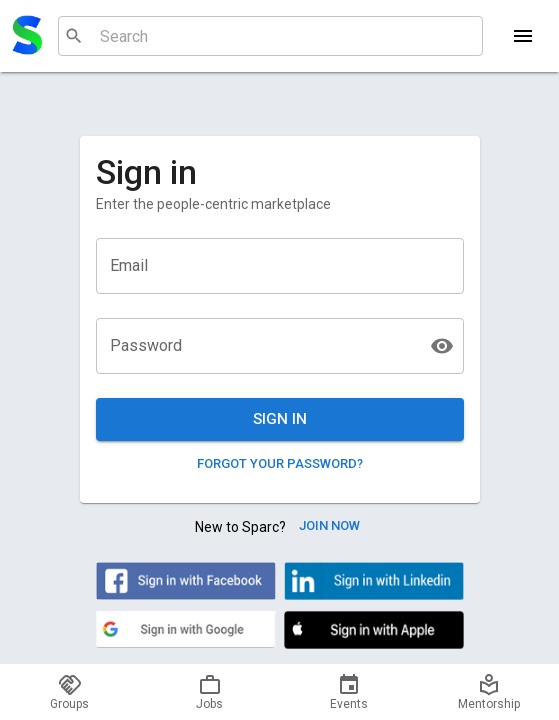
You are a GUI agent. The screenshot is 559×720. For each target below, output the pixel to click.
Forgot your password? (280, 464)
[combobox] (268, 36)
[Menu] (523, 36)
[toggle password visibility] (442, 346)
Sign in (280, 419)
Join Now (329, 526)
